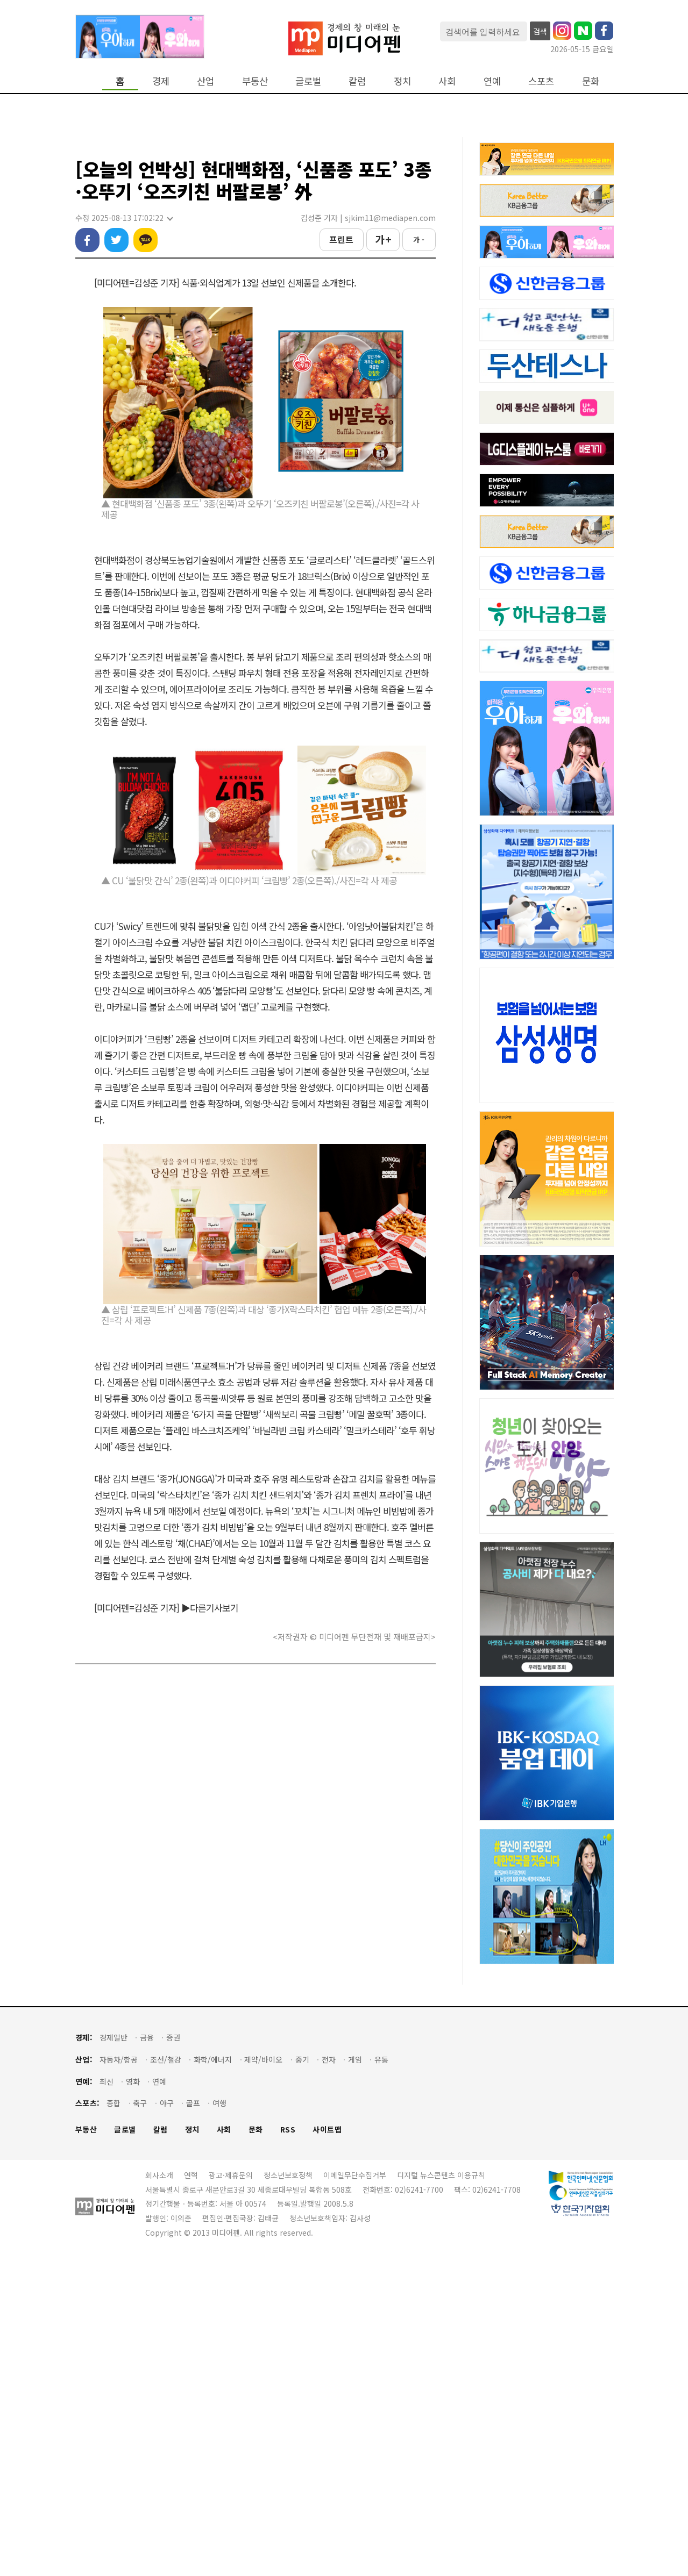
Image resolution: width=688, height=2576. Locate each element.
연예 (492, 81)
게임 (355, 2376)
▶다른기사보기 (209, 1656)
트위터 (116, 288)
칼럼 (357, 81)
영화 (133, 2398)
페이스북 (87, 288)
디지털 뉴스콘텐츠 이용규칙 (441, 2492)
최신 (107, 2398)
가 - (418, 288)
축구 (140, 2420)
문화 (590, 81)
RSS (288, 2446)
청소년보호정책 (288, 2492)
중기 (302, 2376)
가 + (383, 287)
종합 (113, 2420)
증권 (173, 2354)
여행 (219, 2420)
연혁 (191, 2492)
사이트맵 (327, 2446)
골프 (193, 2420)
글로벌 (308, 81)
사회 (447, 81)
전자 (329, 2376)
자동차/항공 (119, 2376)
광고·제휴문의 (231, 2492)
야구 (167, 2420)
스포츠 (541, 81)
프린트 (341, 287)
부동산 (255, 81)
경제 (160, 81)
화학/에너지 (213, 2376)
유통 (381, 2376)
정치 (402, 81)
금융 (147, 2354)
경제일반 (113, 2354)
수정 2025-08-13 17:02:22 (123, 266)
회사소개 (159, 2492)
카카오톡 (145, 288)
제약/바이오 (263, 2376)
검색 (540, 31)
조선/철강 (165, 2376)
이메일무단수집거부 (354, 2492)
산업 (205, 81)
